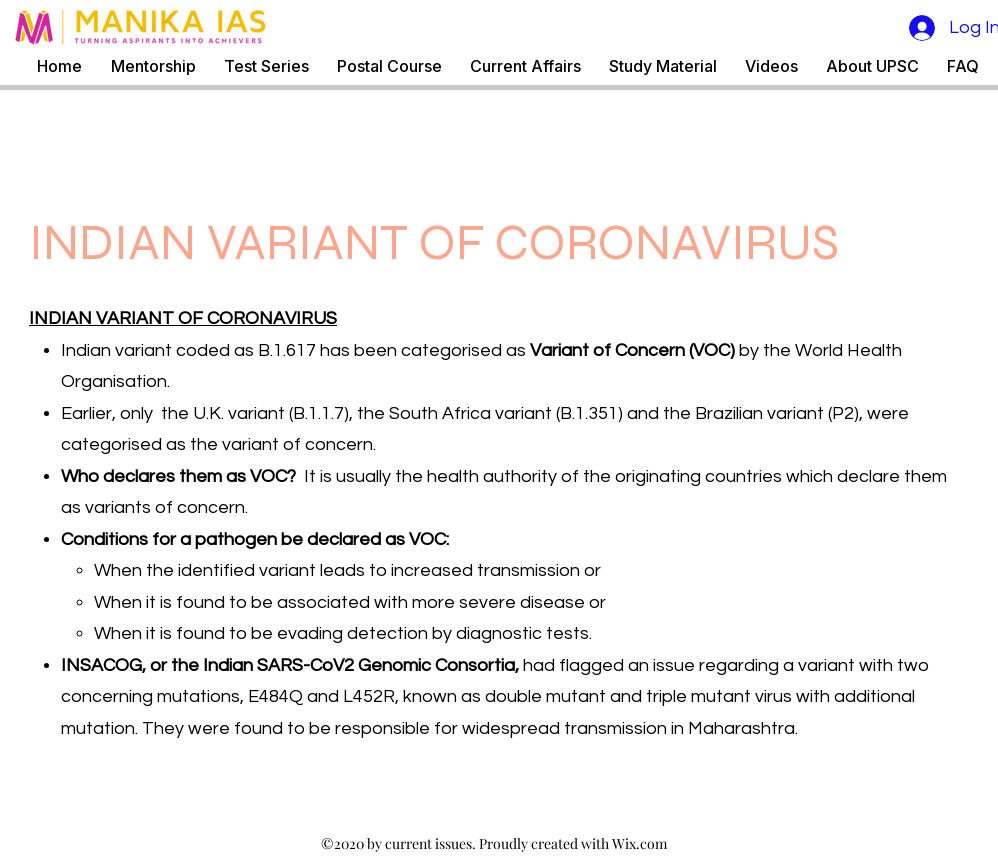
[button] (266, 66)
